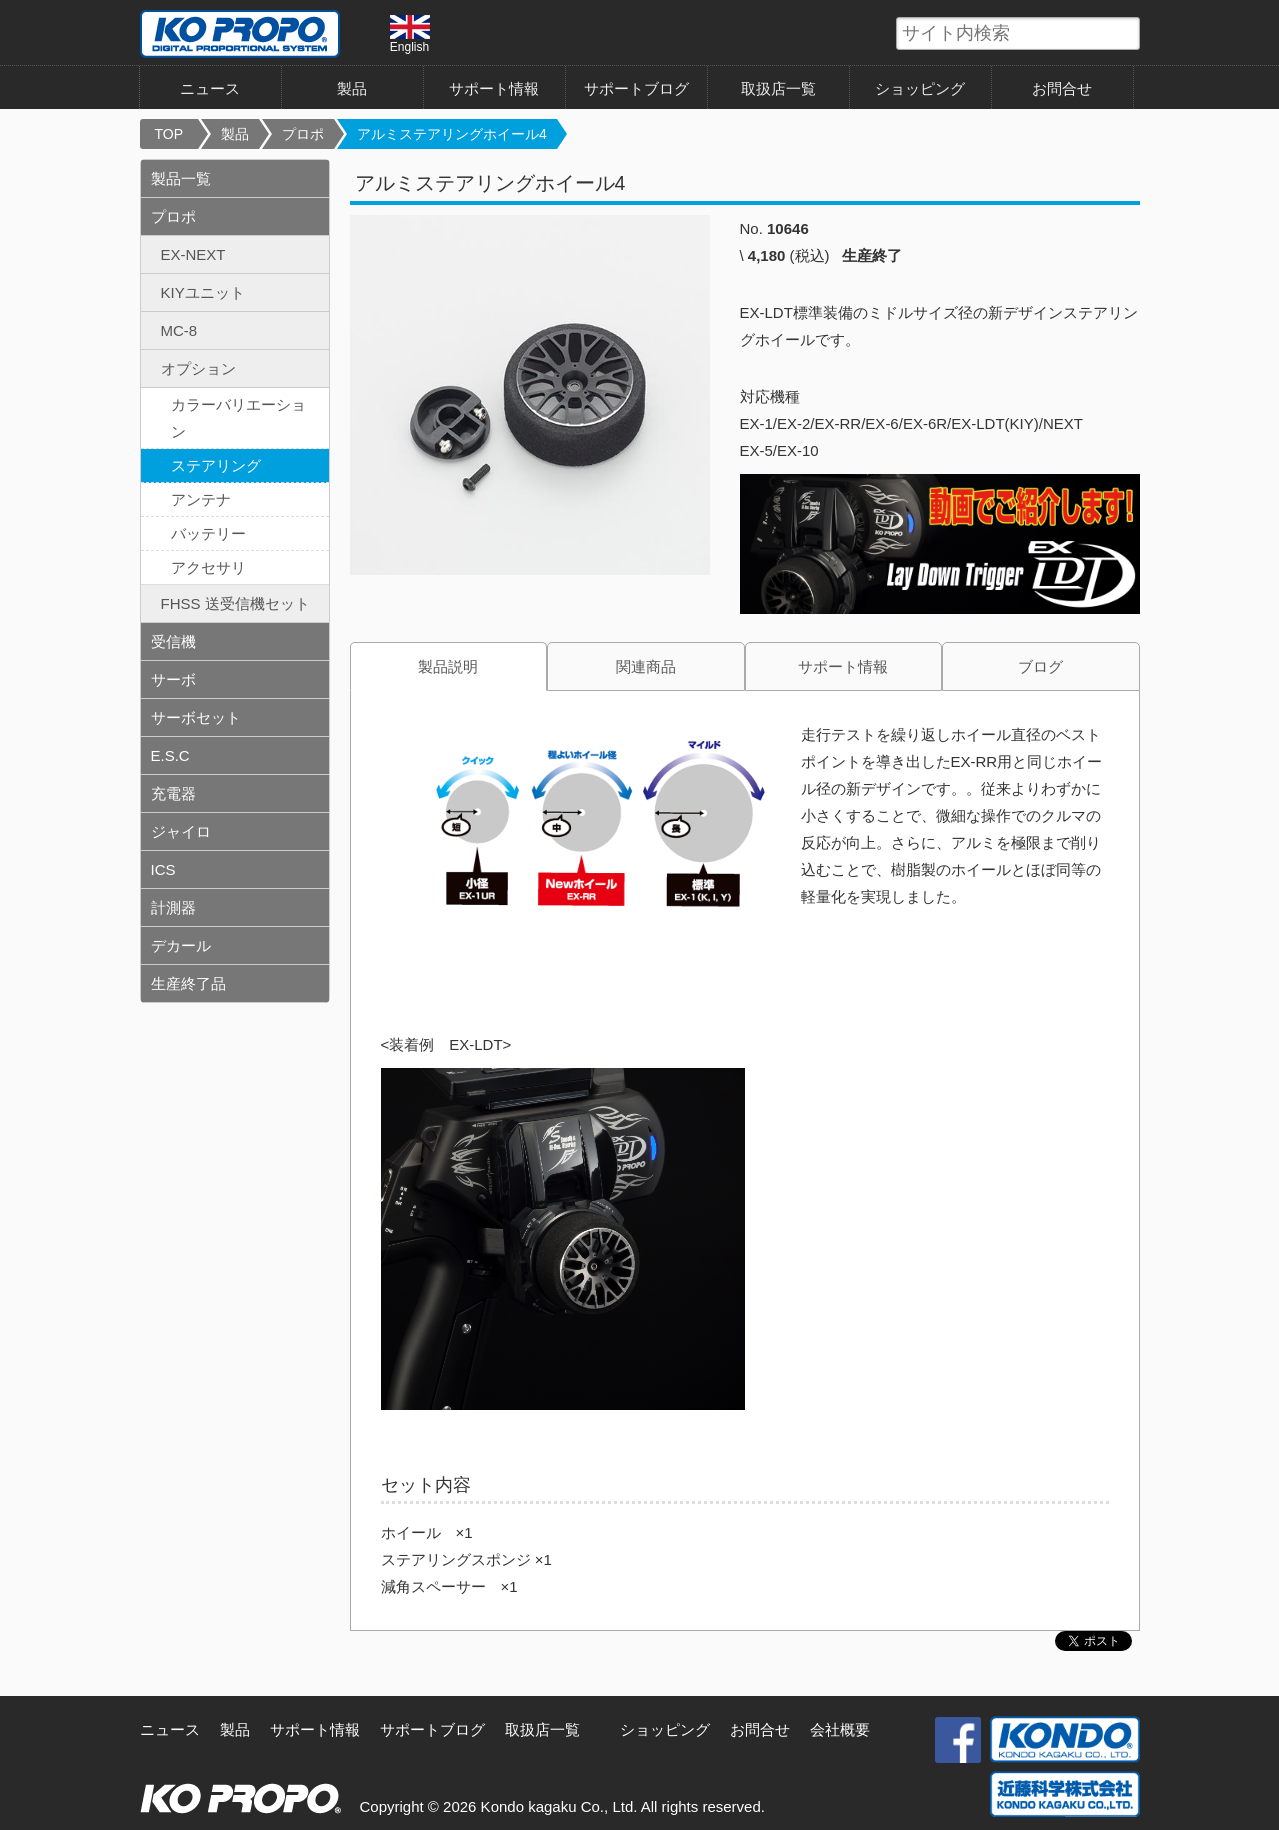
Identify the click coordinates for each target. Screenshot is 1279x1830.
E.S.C (170, 755)
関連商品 (646, 666)
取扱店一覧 (778, 88)
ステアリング (216, 465)
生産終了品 (188, 983)
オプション (198, 368)
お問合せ (1062, 88)
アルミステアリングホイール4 (452, 134)
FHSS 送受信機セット (235, 603)
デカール (181, 945)
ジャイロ (181, 831)
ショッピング (920, 88)
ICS (163, 869)
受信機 (173, 641)
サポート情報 (494, 88)
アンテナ (201, 499)
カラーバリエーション (238, 418)
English (410, 34)
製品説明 (448, 666)
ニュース (210, 88)
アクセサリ (208, 567)
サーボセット (196, 717)
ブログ (1040, 666)
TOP (169, 134)
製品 (352, 88)
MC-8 (179, 330)
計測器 (173, 907)
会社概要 (840, 1729)
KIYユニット (203, 292)
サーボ (173, 679)
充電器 (173, 793)
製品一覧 (181, 178)
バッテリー (208, 533)
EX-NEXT (193, 254)
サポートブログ (636, 88)
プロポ (303, 134)
